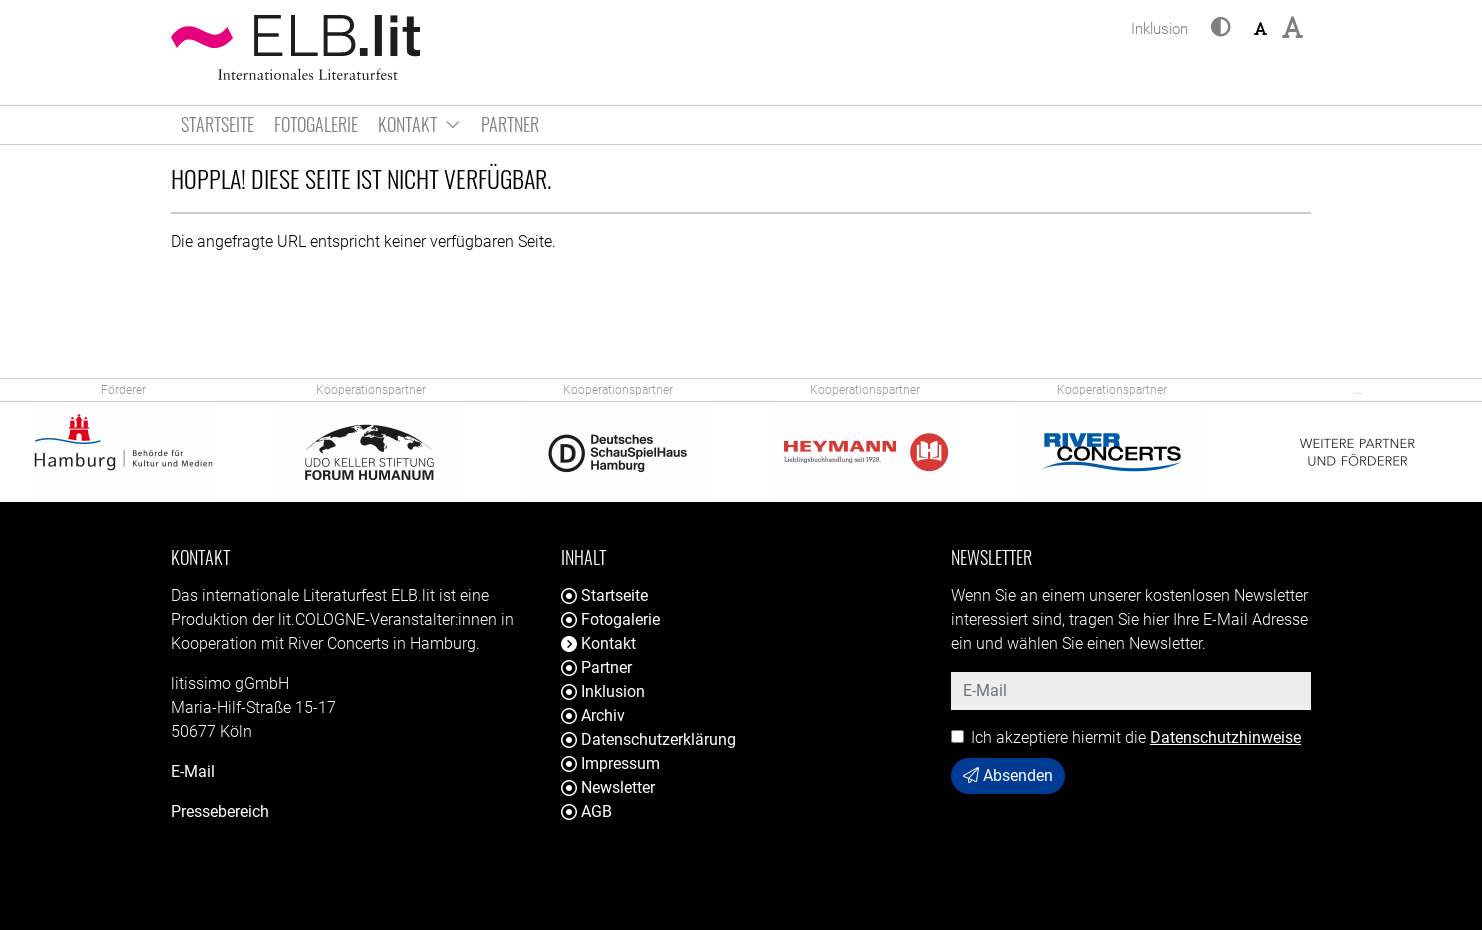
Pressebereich (220, 811)
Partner (510, 124)
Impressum (610, 763)
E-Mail (193, 771)
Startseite (217, 124)
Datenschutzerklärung (648, 739)
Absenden (1008, 775)
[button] (1221, 29)
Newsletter (608, 787)
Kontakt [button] (419, 124)
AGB (586, 811)
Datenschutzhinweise (1225, 737)
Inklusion (603, 691)
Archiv (593, 715)
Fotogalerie (316, 124)
